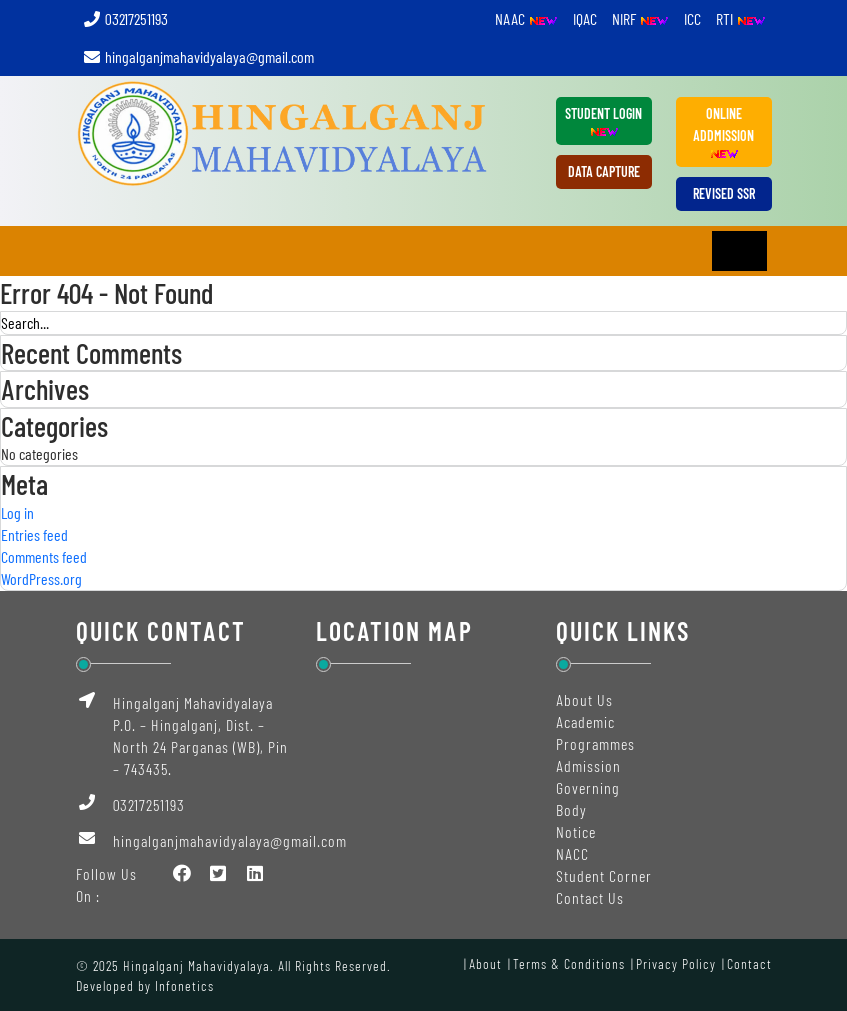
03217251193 (125, 18)
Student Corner (604, 875)
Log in (17, 512)
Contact (749, 963)
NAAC (526, 18)
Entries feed (34, 534)
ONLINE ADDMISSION (723, 133)
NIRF (640, 18)
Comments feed (44, 556)
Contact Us (590, 897)
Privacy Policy (676, 963)
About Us (584, 699)
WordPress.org (41, 578)
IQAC (585, 18)
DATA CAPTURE (604, 171)
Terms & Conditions (569, 963)
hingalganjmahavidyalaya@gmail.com (198, 56)
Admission (588, 765)
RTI (741, 18)
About (485, 963)
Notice (576, 831)
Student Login (603, 122)
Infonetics (184, 985)
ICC (692, 18)
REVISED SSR (724, 193)
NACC (572, 853)
